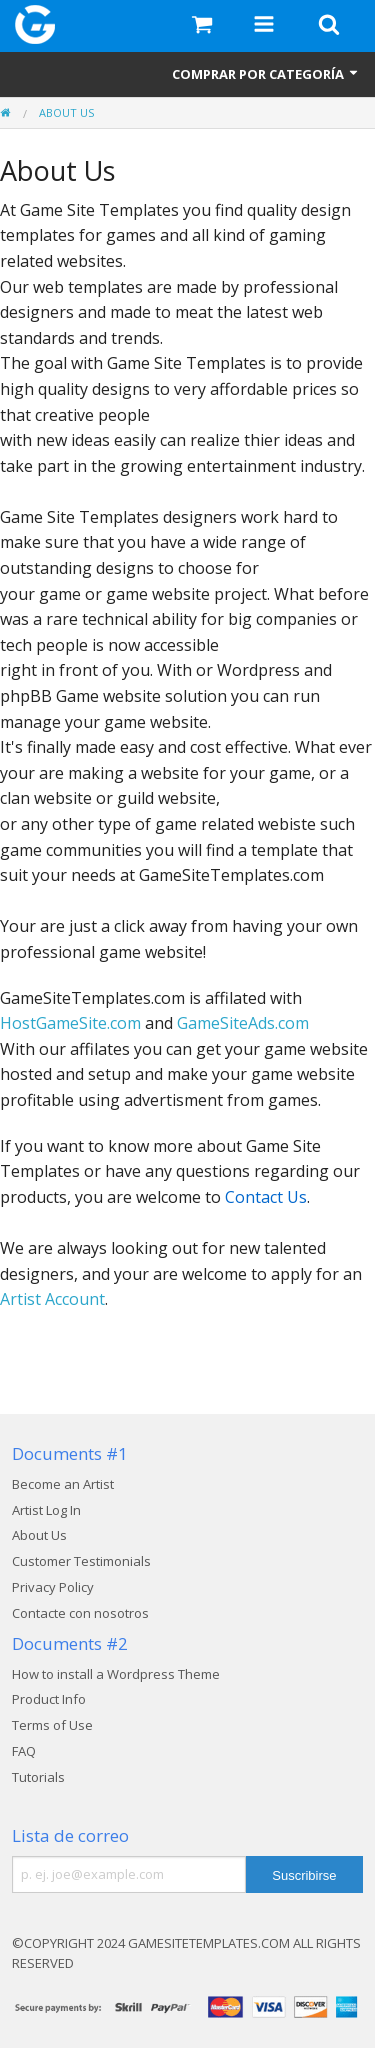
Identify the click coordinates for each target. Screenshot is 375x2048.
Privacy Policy (53, 1587)
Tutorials (38, 1777)
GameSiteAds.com (243, 1023)
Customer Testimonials (81, 1561)
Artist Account (52, 1299)
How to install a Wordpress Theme (116, 1674)
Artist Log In (46, 1510)
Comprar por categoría (266, 74)
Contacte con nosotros (80, 1613)
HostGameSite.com (70, 1023)
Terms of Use (52, 1725)
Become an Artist (63, 1484)
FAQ (24, 1751)
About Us (66, 112)
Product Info (49, 1699)
